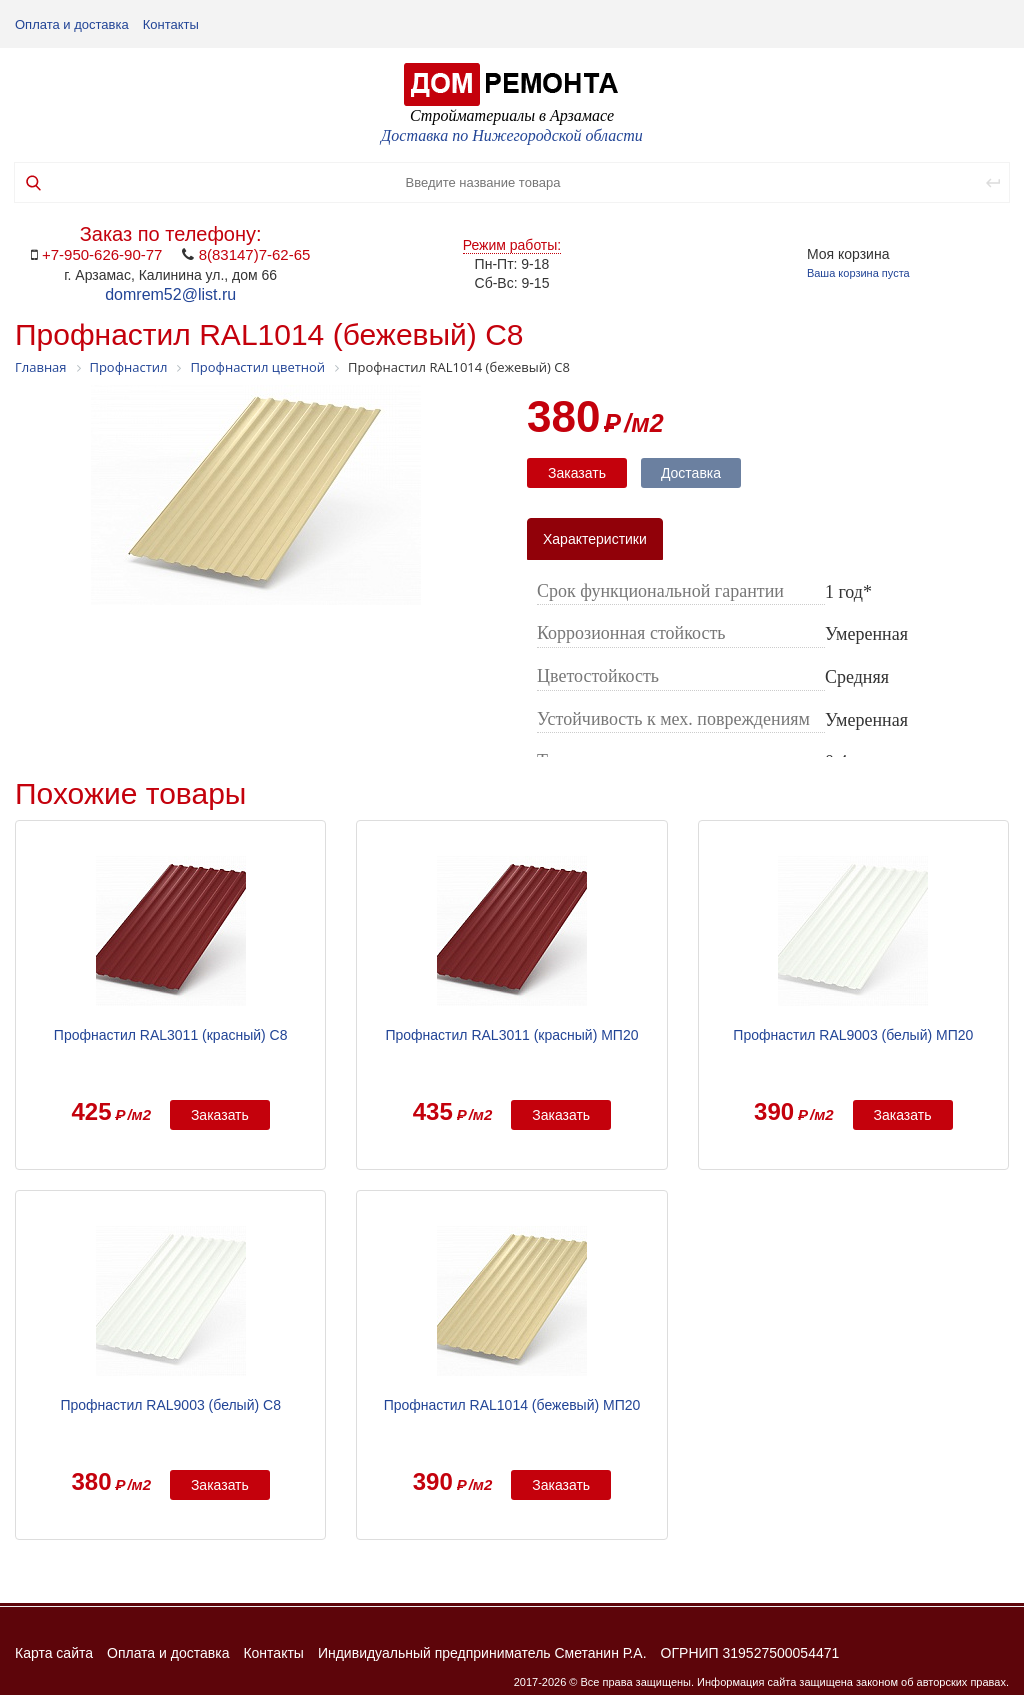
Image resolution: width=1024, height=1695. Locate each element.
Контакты (171, 24)
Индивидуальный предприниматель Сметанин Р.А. (482, 1653)
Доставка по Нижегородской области (512, 135)
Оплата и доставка (72, 24)
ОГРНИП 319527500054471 (750, 1653)
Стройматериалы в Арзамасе (512, 115)
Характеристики (595, 539)
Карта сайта (54, 1653)
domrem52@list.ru (170, 294)
